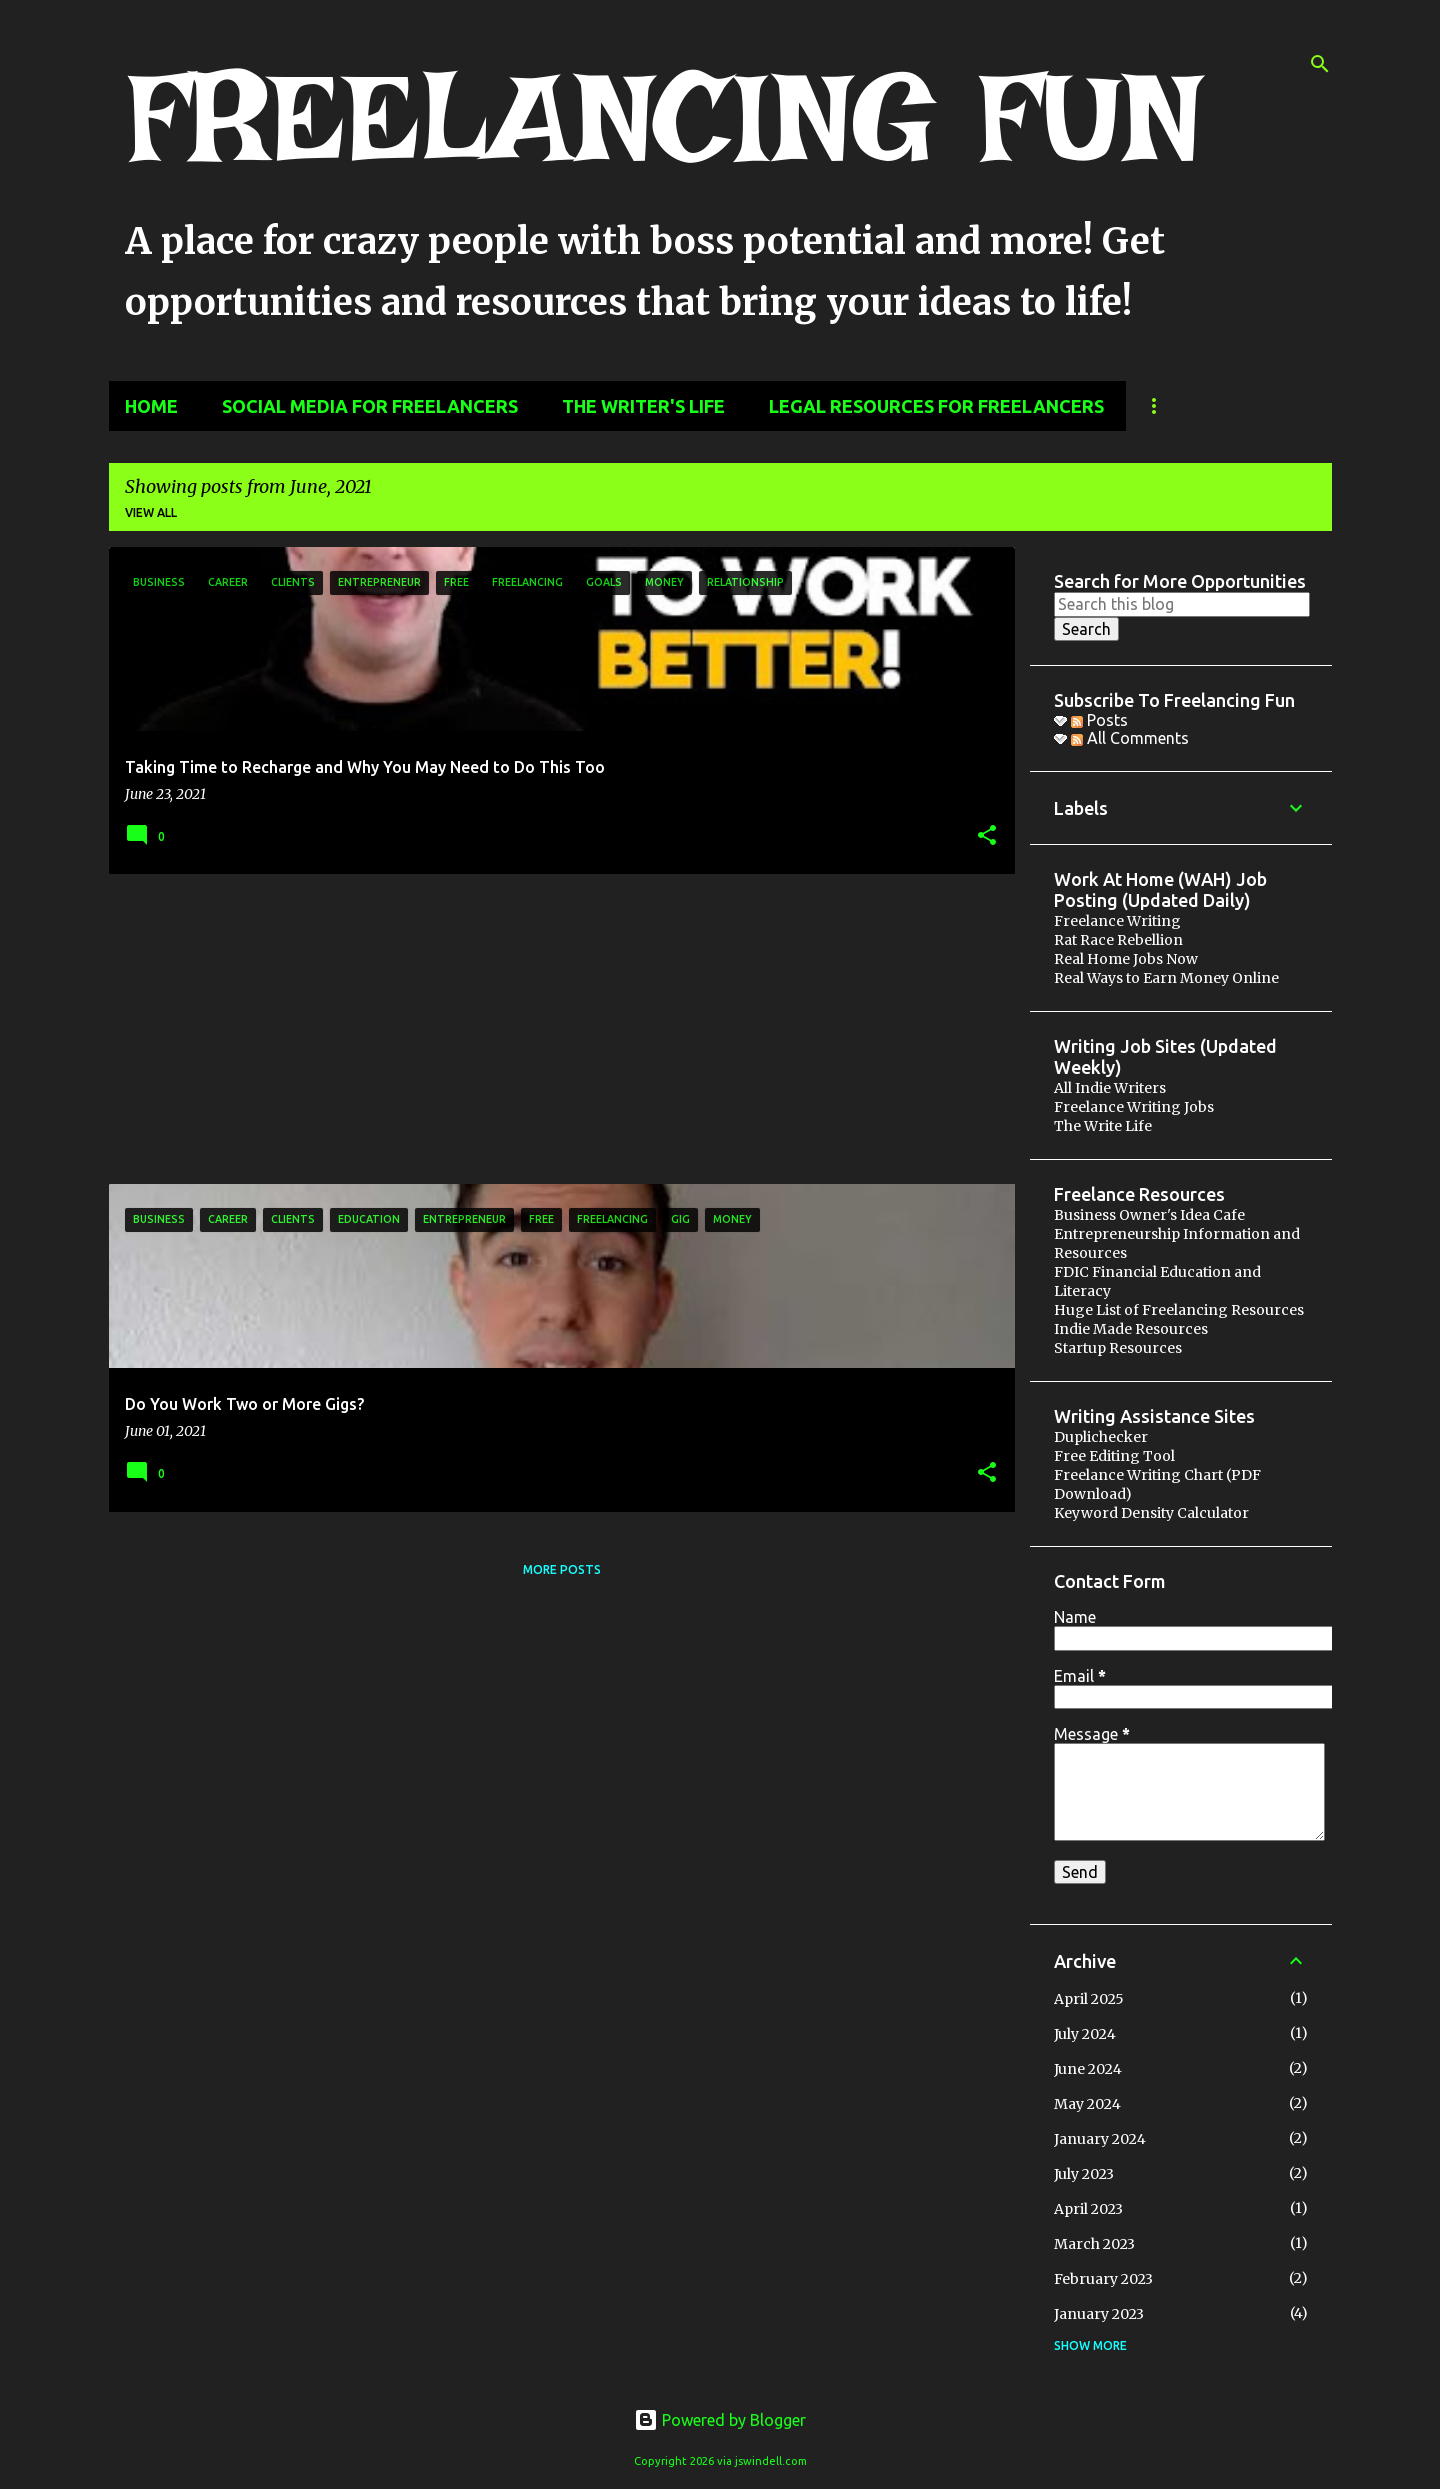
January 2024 (1100, 2139)
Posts (1099, 720)
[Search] (1320, 64)
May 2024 (1087, 2104)
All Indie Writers (1110, 1088)
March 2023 (1094, 2244)
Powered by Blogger (720, 2420)
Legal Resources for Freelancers (936, 406)
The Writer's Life (643, 406)
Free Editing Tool (1114, 1456)
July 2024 (1085, 2034)
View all (151, 512)
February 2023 (1103, 2279)
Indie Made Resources (1131, 1329)
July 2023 (1084, 2174)
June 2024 (1088, 2069)
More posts (562, 1569)
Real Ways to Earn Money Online (1166, 978)
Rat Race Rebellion (1118, 940)
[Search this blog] (1182, 604)
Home (151, 406)
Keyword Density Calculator (1151, 1513)
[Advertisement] (554, 1029)
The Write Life (1103, 1126)
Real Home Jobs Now (1126, 959)
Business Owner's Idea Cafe (1149, 1215)
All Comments (1130, 738)
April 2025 (1089, 1999)
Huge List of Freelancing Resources (1179, 1310)
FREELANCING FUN (664, 117)
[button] (987, 836)
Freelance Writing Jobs (1134, 1107)
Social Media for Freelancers (370, 406)
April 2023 (1088, 2209)
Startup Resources (1118, 1348)
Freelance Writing (1117, 921)
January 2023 (1099, 2314)
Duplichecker (1101, 1437)
